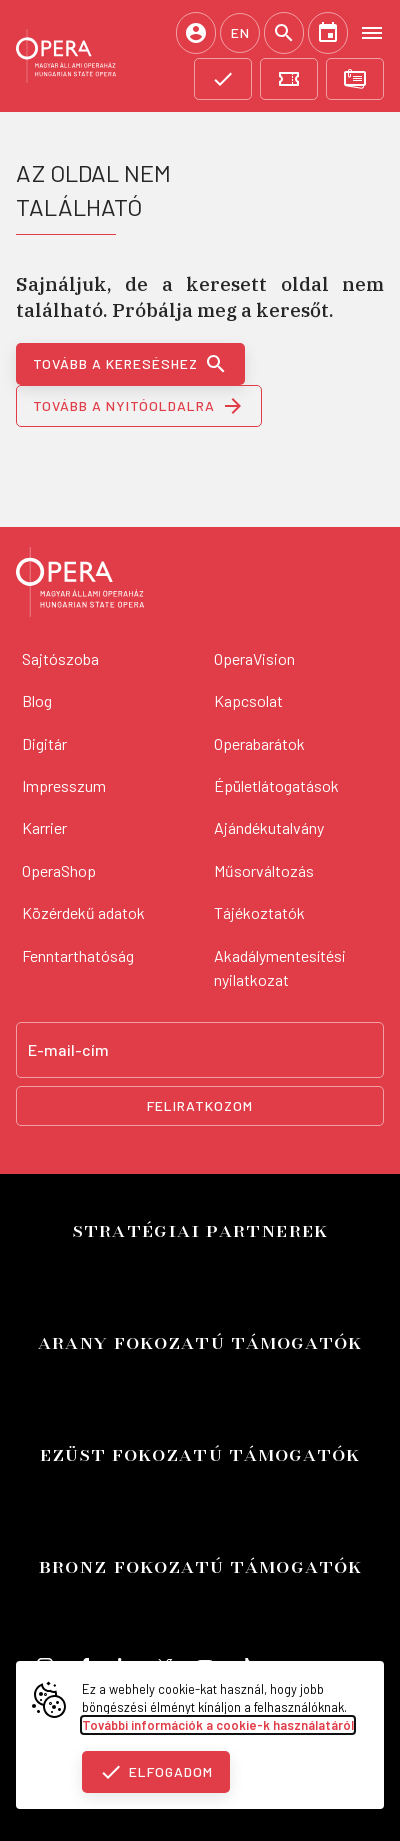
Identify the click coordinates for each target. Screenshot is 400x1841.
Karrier (44, 827)
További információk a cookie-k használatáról (218, 1725)
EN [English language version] (240, 32)
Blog (37, 700)
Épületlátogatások (276, 785)
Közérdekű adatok (83, 912)
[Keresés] (284, 33)
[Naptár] (328, 33)
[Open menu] (372, 32)
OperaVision (254, 658)
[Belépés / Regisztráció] (196, 33)
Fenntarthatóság (78, 955)
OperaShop (59, 870)
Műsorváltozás (264, 870)
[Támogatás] (223, 79)
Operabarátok (259, 743)
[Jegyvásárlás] (289, 79)
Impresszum (64, 785)
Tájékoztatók (259, 912)
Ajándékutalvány (269, 827)
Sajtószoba (60, 658)
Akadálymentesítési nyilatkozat (280, 967)
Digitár (44, 743)
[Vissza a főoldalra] (80, 585)
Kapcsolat (248, 700)
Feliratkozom (200, 1105)
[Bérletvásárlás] (355, 79)
